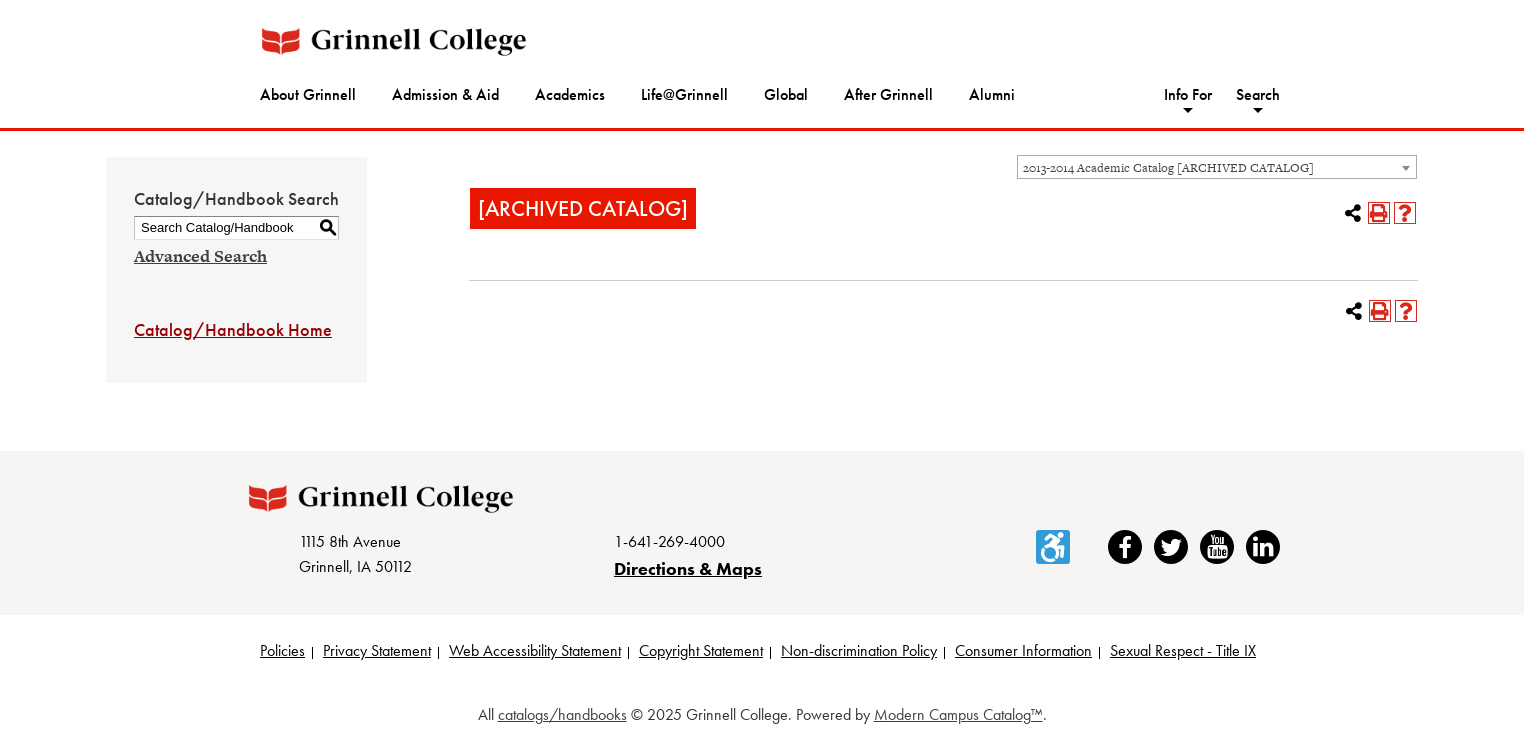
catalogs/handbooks (562, 714)
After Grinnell (888, 94)
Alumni (992, 94)
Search (1258, 94)
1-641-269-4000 (669, 541)
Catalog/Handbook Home (233, 329)
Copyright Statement (701, 650)
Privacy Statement (377, 650)
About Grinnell (308, 94)
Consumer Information (1023, 650)
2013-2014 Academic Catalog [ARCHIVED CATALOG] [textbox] (1168, 168)
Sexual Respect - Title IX (1183, 650)
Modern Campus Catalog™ (958, 714)
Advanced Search (200, 256)
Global (786, 94)
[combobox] (1217, 167)
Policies (282, 650)
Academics (570, 94)
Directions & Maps (688, 568)
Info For (1188, 94)
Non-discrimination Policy (859, 650)
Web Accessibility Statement (535, 650)
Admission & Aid (445, 94)
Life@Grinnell (684, 94)
